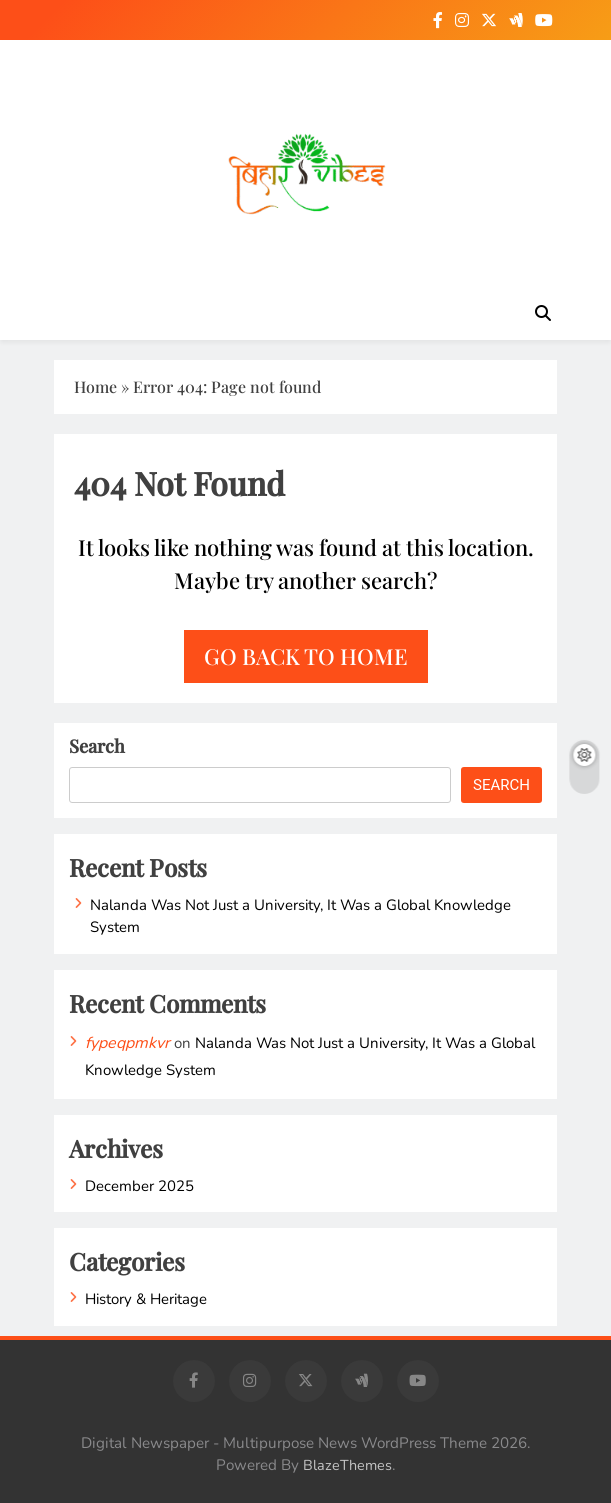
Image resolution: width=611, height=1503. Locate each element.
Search (97, 746)
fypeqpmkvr (127, 1043)
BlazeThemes (347, 1465)
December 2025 (139, 1186)
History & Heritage (146, 1299)
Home (95, 386)
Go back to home (306, 656)
